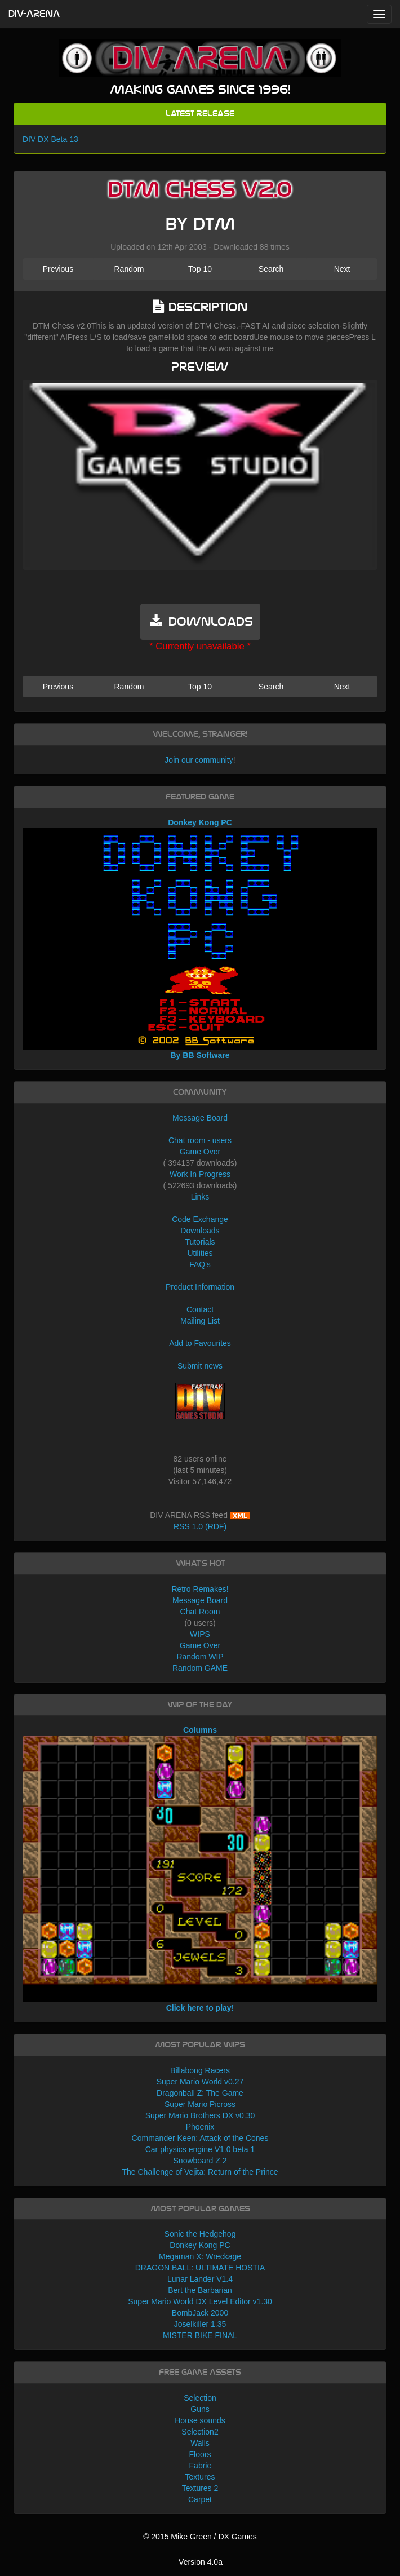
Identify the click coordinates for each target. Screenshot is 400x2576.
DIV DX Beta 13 (50, 139)
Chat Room (200, 1611)
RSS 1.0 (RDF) (200, 1526)
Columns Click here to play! (200, 1868)
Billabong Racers (200, 2070)
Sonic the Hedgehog (200, 2233)
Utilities (199, 1253)
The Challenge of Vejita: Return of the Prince (200, 2171)
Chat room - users (200, 1140)
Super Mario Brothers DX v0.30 (200, 2115)
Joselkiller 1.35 (200, 2324)
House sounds (200, 2420)
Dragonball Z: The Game (200, 2092)
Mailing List (200, 1320)
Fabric (200, 2465)
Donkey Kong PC (200, 2245)
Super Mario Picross (200, 2104)
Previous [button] (58, 268)
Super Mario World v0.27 (200, 2081)
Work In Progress (200, 1174)
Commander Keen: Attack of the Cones (200, 2138)
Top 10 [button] (200, 268)
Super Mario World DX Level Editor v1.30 (200, 2301)
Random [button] (129, 268)
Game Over (200, 1151)
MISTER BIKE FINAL (200, 2335)
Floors (200, 2454)
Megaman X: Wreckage (200, 2256)
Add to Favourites (200, 1343)
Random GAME (200, 1667)
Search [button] (271, 268)
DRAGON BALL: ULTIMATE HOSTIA (200, 2267)
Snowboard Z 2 (200, 2160)
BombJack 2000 (200, 2312)
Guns (199, 2409)
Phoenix (200, 2126)
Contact (200, 1309)
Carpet (200, 2499)
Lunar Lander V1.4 (200, 2278)
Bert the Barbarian (200, 2290)
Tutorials (200, 1241)
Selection (200, 2397)
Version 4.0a (201, 2561)
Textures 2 (200, 2488)
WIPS (200, 1634)
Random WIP (199, 1656)
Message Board (200, 1117)
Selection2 (199, 2431)
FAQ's (200, 1264)
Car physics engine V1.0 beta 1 (200, 2149)
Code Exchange (200, 1219)
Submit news (200, 1365)
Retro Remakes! (199, 1589)
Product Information (200, 1286)
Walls (200, 2442)
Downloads (199, 1230)
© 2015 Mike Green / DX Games (200, 2536)
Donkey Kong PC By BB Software (200, 939)
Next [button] (342, 268)
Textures (200, 2476)
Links (200, 1196)
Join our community (199, 759)
